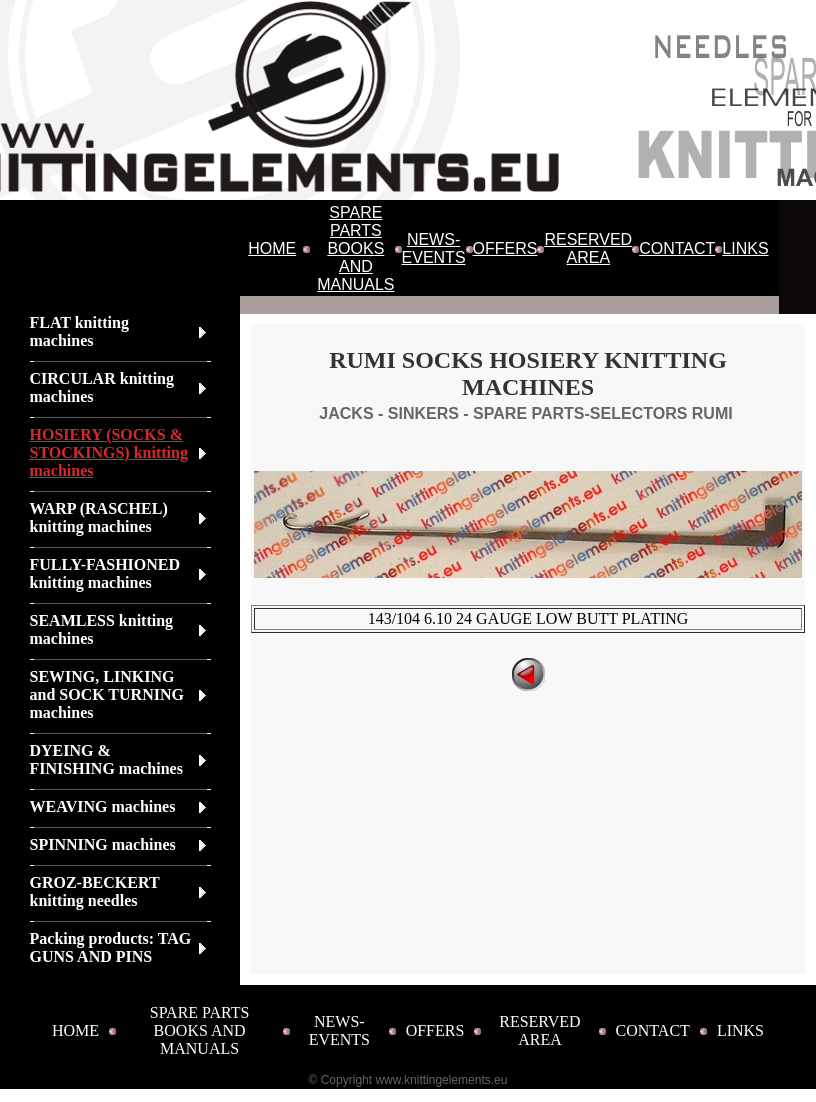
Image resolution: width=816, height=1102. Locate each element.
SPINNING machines (103, 844)
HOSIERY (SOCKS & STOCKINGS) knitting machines (109, 452)
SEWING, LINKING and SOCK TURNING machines (107, 694)
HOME (272, 248)
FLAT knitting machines (79, 331)
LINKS (745, 248)
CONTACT (677, 248)
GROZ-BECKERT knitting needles (95, 891)
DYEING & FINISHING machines (106, 759)
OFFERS (505, 248)
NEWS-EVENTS (434, 248)
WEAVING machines (103, 806)
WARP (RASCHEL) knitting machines (99, 517)
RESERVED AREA (588, 248)
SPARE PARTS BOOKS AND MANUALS (355, 248)
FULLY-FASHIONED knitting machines (105, 573)
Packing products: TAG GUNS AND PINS (111, 947)
